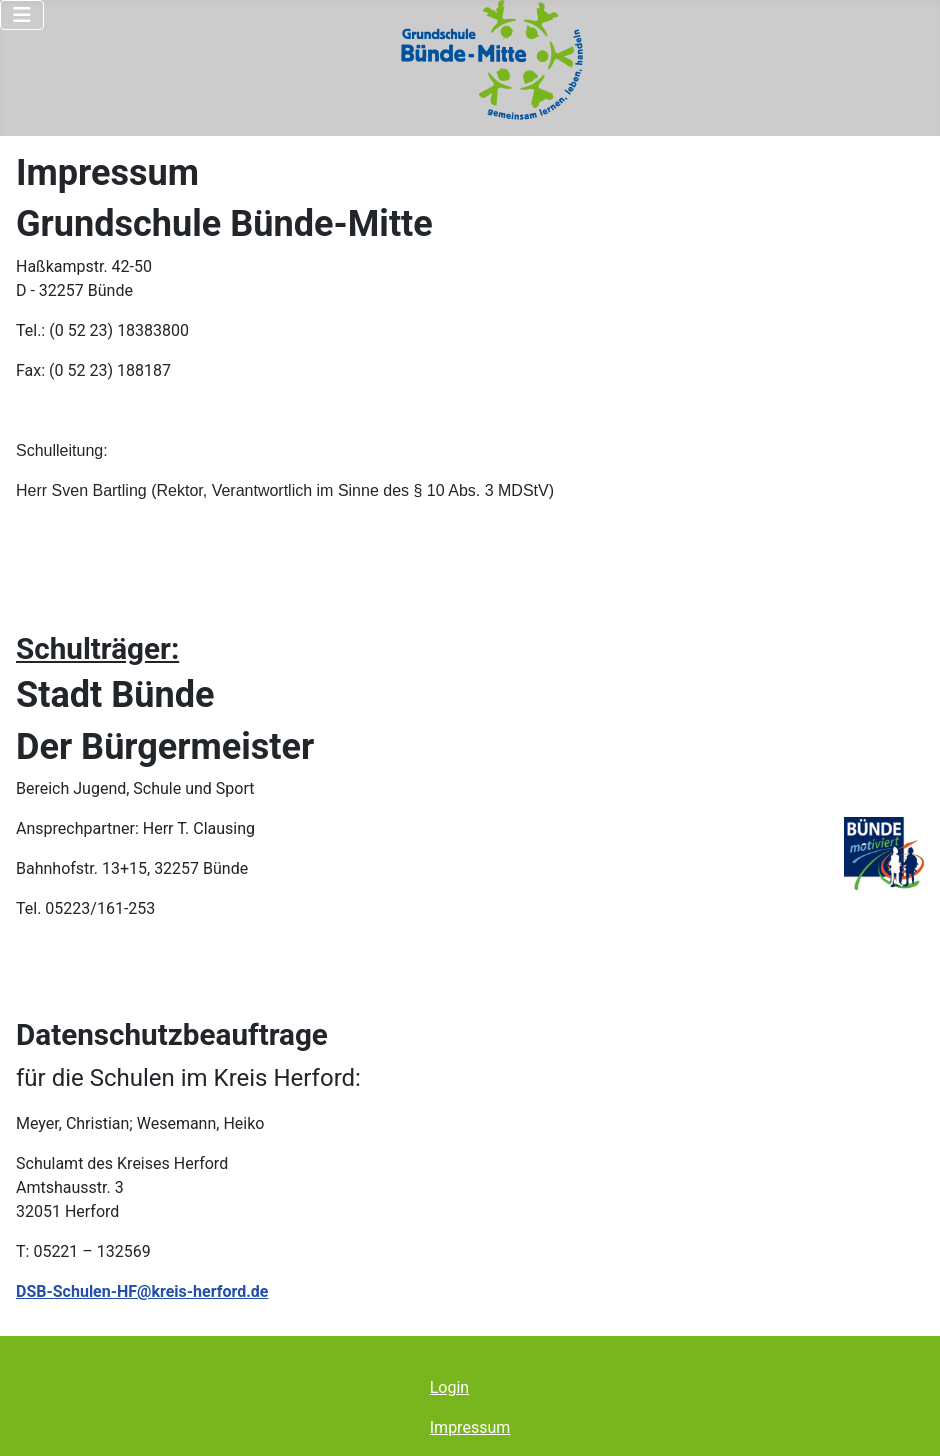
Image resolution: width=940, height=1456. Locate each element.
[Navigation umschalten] (22, 15)
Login (449, 1387)
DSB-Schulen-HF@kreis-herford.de (142, 1291)
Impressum (470, 1427)
